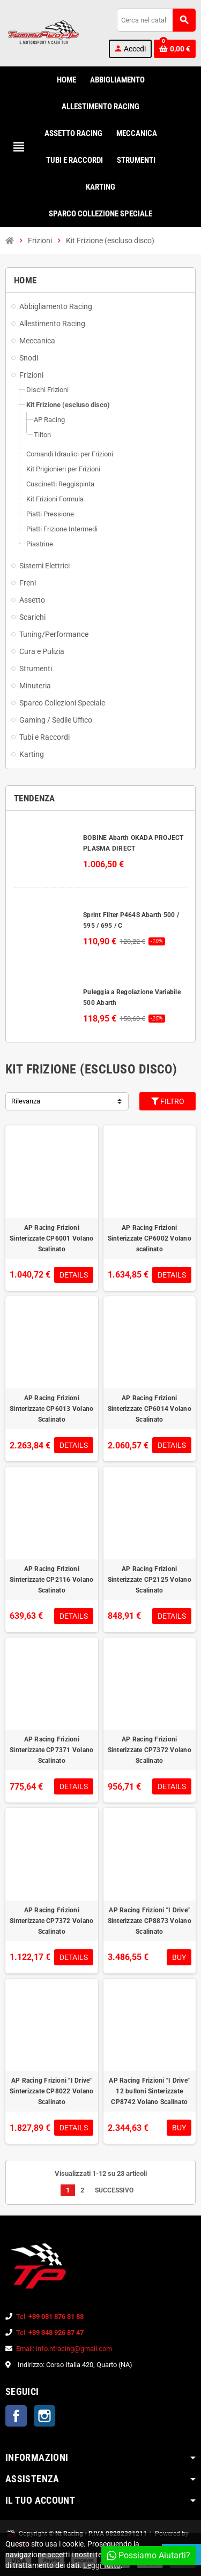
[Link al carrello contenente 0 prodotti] (175, 49)
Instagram (44, 2416)
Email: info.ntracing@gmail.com (64, 2349)
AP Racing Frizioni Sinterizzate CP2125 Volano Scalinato (149, 1579)
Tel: (50, 2316)
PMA (24, 2544)
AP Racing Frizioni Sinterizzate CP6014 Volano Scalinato (149, 1408)
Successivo (118, 2190)
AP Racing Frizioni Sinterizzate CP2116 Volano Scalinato (51, 1579)
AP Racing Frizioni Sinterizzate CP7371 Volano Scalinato (51, 1750)
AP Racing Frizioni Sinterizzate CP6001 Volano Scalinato (51, 1238)
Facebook (16, 2416)
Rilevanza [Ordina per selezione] (25, 1101)
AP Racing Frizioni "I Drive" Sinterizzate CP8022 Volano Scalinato (51, 2091)
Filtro (167, 1101)
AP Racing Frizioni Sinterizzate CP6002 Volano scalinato (149, 1238)
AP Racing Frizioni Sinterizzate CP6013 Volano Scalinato (51, 1408)
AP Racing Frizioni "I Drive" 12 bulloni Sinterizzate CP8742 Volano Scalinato (149, 2091)
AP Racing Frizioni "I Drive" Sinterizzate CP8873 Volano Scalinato (149, 1920)
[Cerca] (156, 20)
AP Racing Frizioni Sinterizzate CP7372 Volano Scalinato (149, 1750)
